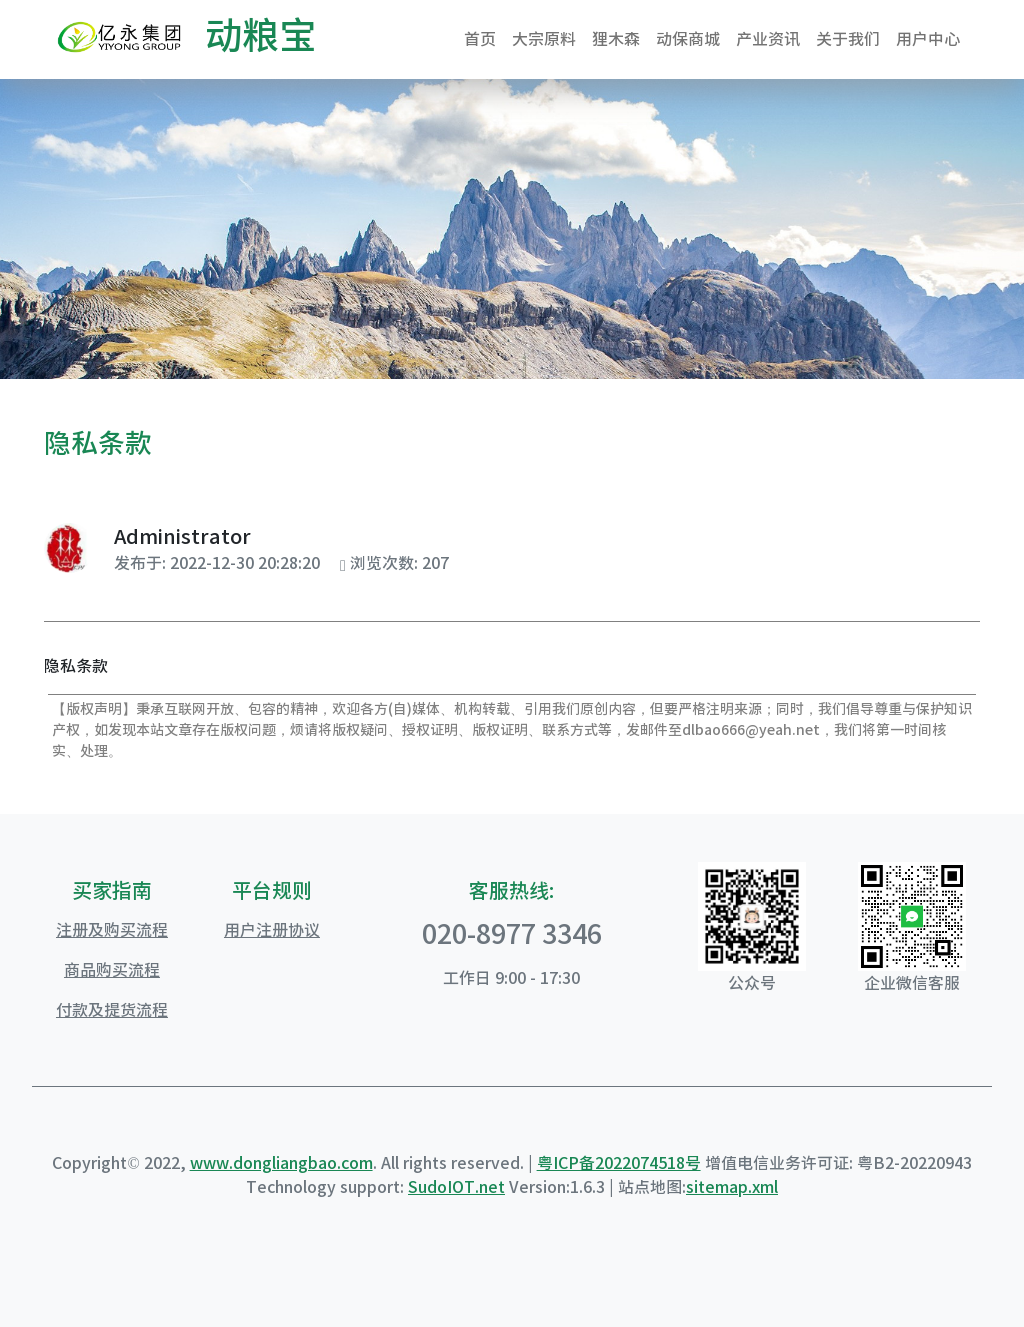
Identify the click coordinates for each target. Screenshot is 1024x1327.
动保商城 (688, 39)
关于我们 (848, 39)
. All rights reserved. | (455, 1163)
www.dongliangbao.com (281, 1163)
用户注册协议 (272, 930)
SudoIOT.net (456, 1187)
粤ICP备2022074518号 (619, 1163)
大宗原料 (544, 39)
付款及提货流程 (112, 1010)
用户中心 (928, 39)
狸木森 (616, 39)
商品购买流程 (112, 970)
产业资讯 (768, 39)
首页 (480, 39)
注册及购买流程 (112, 930)
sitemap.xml (732, 1187)
